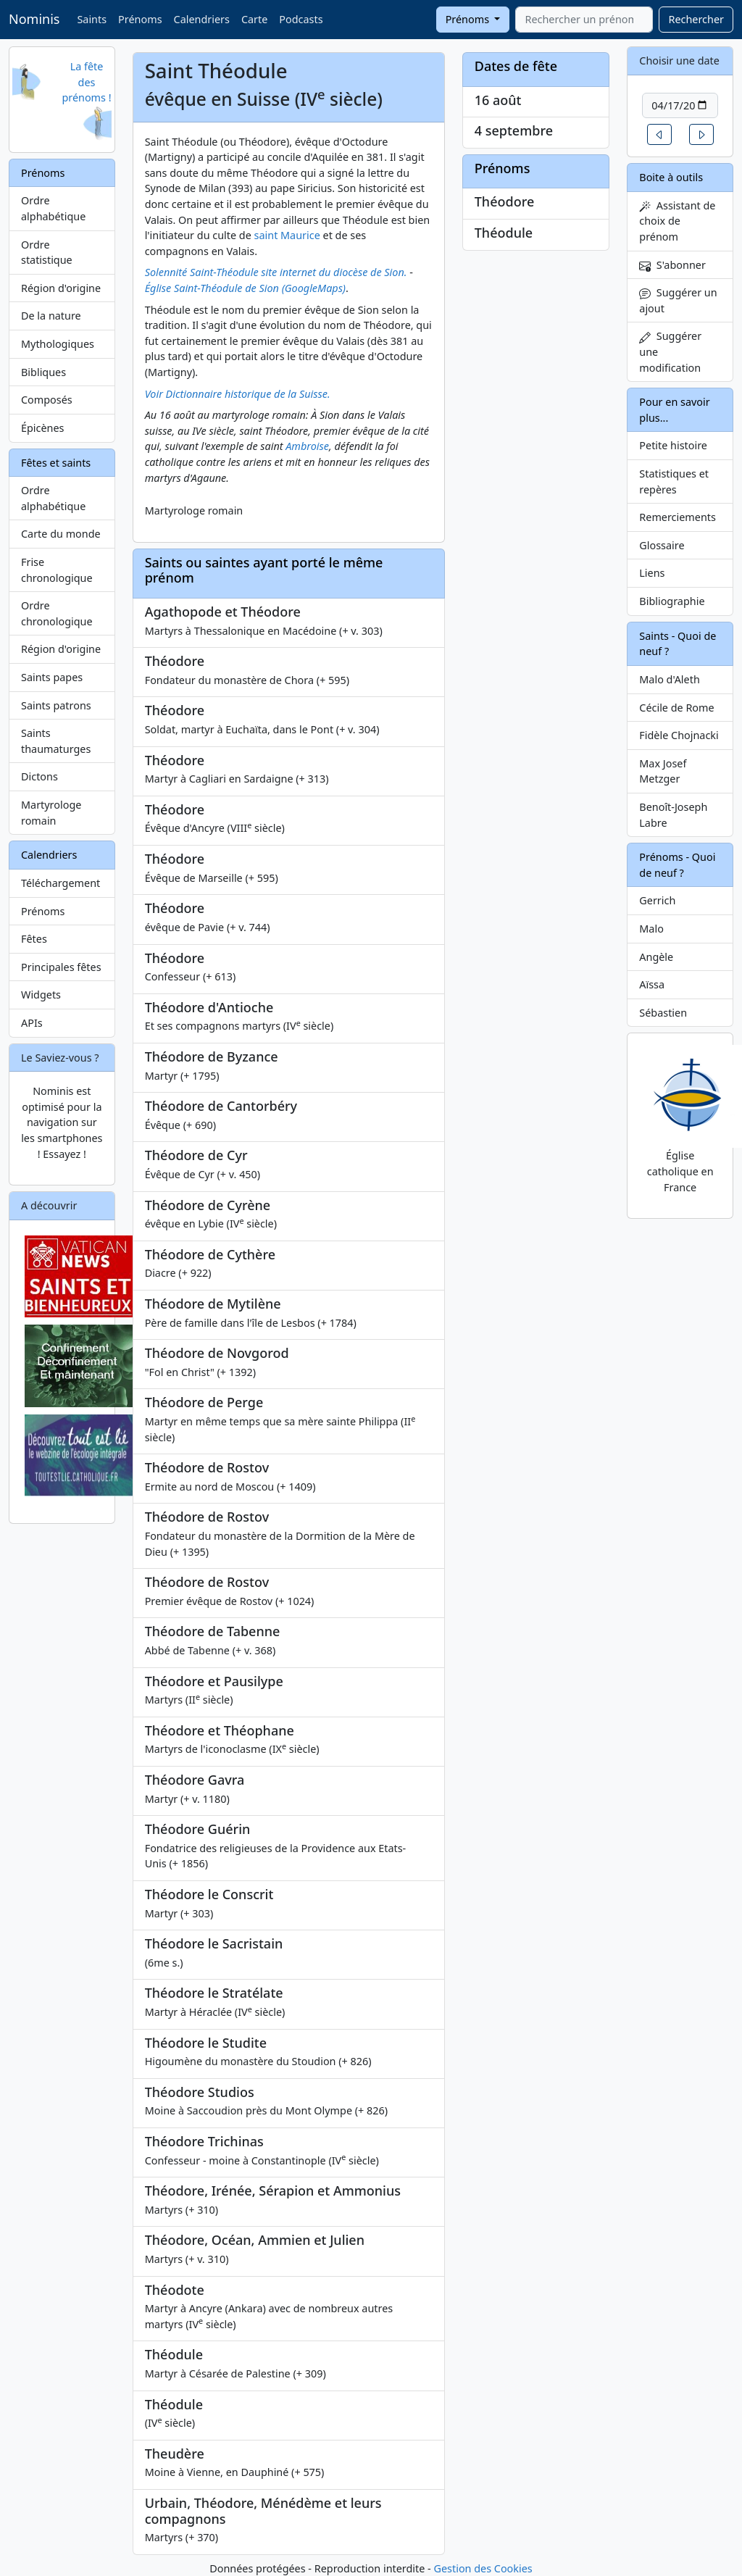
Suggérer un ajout (678, 300)
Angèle (656, 957)
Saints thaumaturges (56, 741)
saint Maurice (287, 235)
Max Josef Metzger (662, 771)
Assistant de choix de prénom (677, 221)
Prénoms (140, 19)
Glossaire (661, 545)
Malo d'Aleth (669, 679)
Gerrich (657, 900)
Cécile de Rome (676, 707)
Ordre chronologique (57, 613)
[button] (659, 134)
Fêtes (34, 939)
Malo (651, 928)
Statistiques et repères (674, 481)
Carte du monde (61, 534)
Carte (254, 19)
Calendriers (202, 19)
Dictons (39, 776)
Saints (92, 19)
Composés (46, 400)
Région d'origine (61, 288)
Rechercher (696, 19)
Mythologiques (57, 344)
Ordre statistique (46, 252)
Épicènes (42, 428)
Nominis (34, 19)
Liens (651, 573)
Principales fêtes (61, 967)
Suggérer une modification (670, 351)
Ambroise (307, 446)
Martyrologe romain (51, 813)
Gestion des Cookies (482, 2568)
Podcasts (300, 19)
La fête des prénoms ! (86, 81)
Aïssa (651, 984)
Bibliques (43, 372)
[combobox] (584, 20)
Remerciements (677, 517)
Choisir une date (679, 60)
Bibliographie (671, 601)
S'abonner (672, 265)
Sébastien (663, 1013)
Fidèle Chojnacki (678, 735)
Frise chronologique (57, 570)
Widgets (41, 994)
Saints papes (52, 677)
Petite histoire (673, 445)
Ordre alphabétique (53, 208)
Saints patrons (56, 705)
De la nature (51, 315)
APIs (32, 1023)
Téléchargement (60, 883)
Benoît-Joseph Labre (673, 815)
